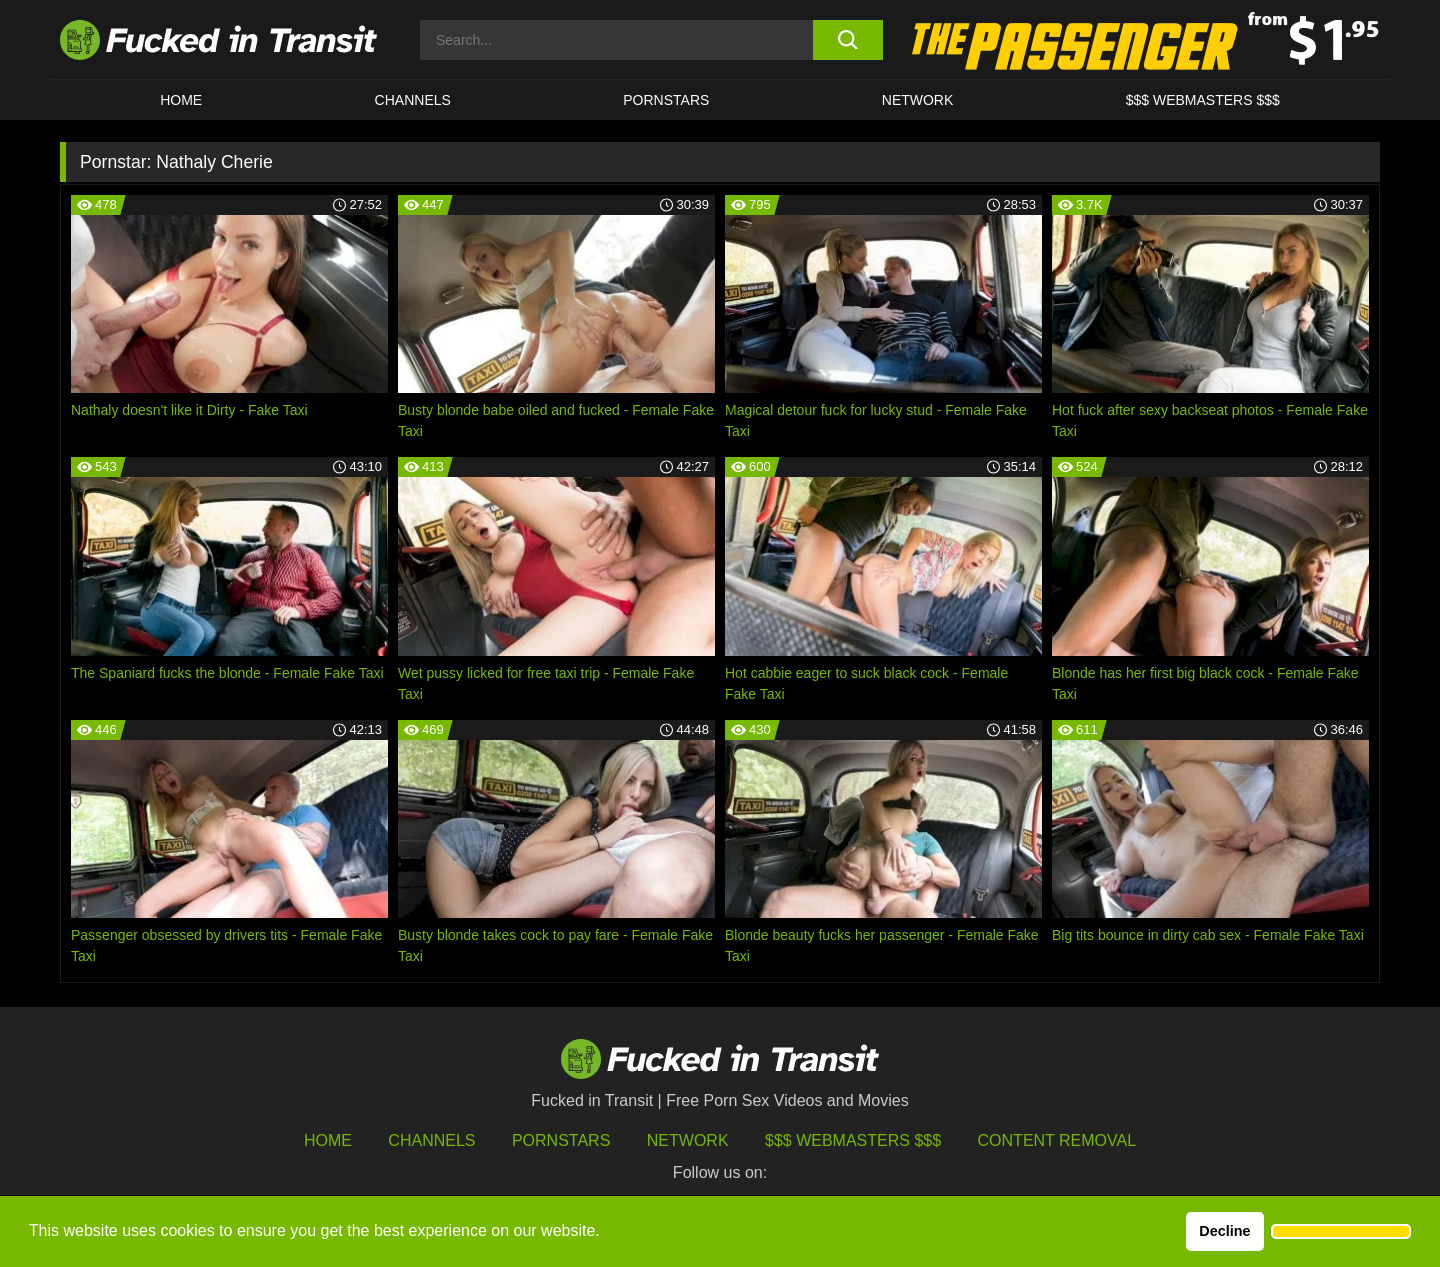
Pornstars (666, 100)
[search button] (847, 40)
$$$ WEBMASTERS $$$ (1203, 100)
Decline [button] (1224, 1231)
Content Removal (1057, 1140)
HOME (181, 100)
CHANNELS (413, 100)
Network (918, 100)
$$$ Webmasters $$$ (853, 1140)
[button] (1341, 1232)
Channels (431, 1140)
